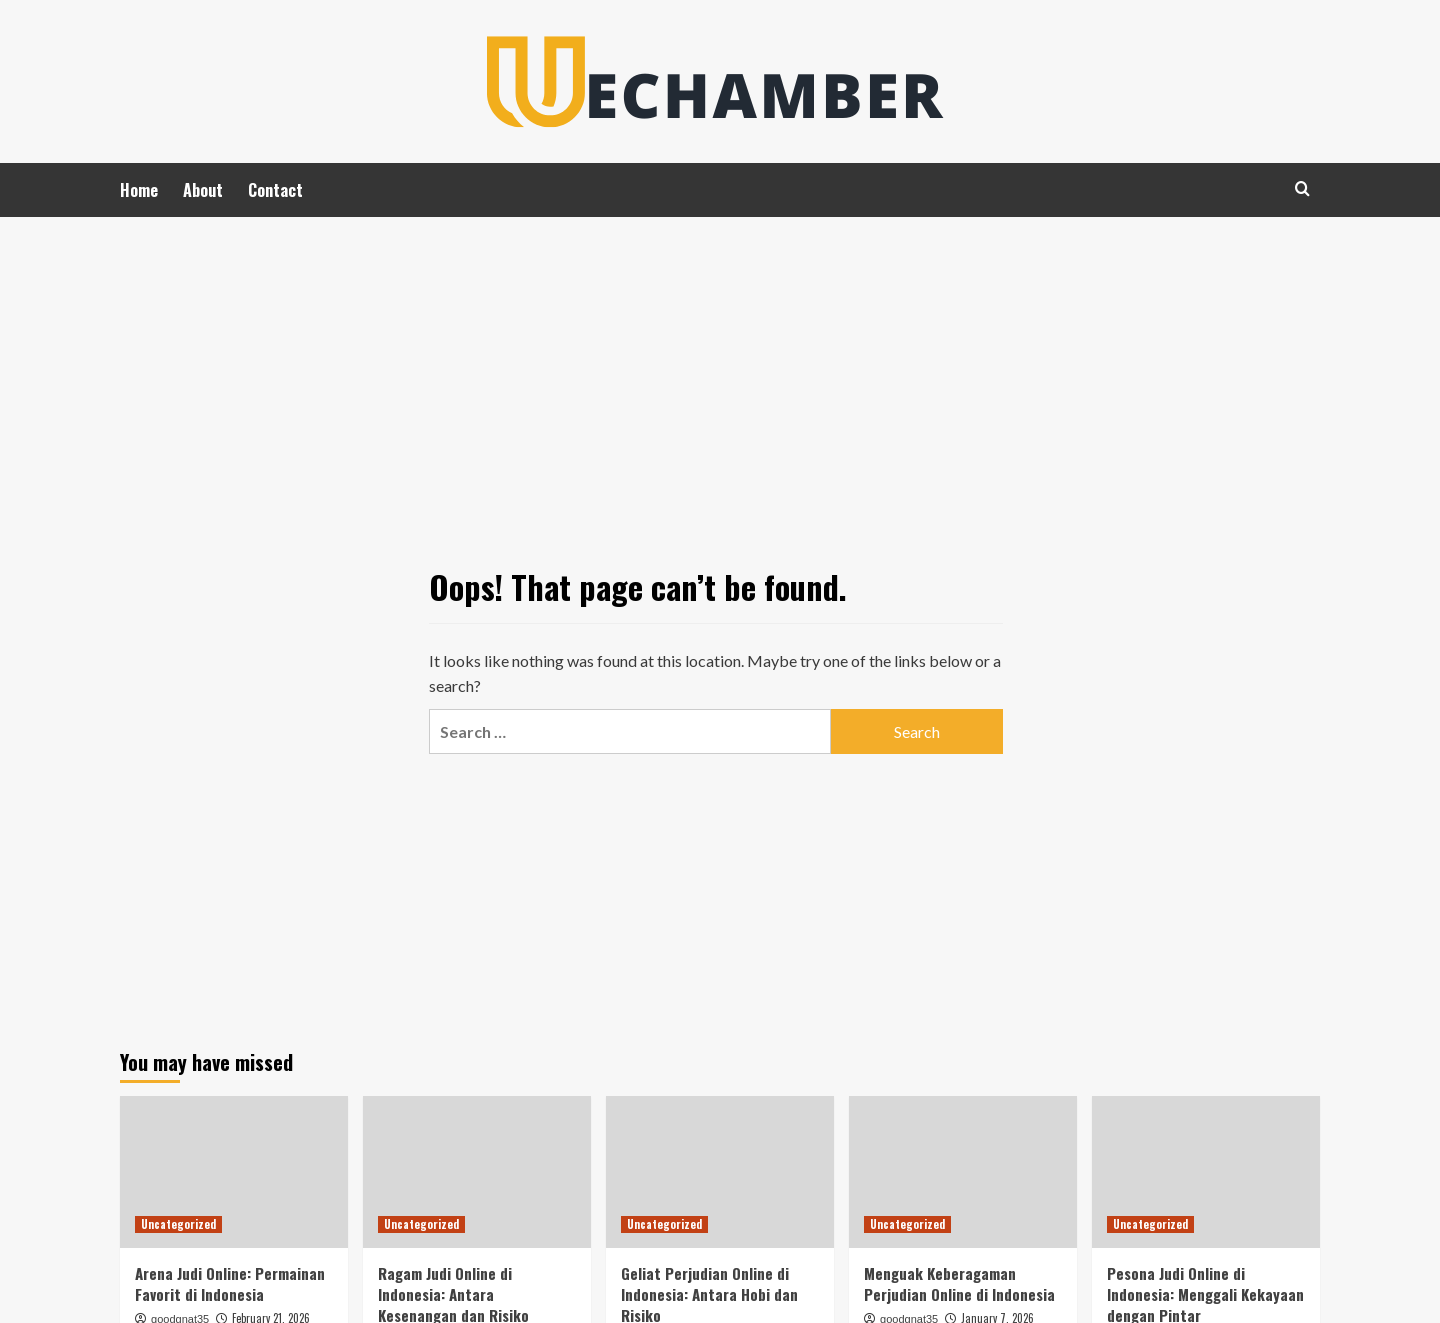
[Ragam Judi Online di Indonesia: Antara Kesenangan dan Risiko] (477, 1172)
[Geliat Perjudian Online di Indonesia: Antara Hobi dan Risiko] (720, 1172)
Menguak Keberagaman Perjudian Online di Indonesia (959, 1283)
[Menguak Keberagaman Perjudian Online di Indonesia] (963, 1172)
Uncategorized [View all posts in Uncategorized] (178, 1224)
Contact (275, 190)
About (203, 190)
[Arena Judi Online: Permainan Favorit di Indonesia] (234, 1172)
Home (139, 190)
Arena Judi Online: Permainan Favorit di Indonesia (230, 1283)
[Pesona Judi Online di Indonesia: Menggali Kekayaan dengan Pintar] (1206, 1172)
